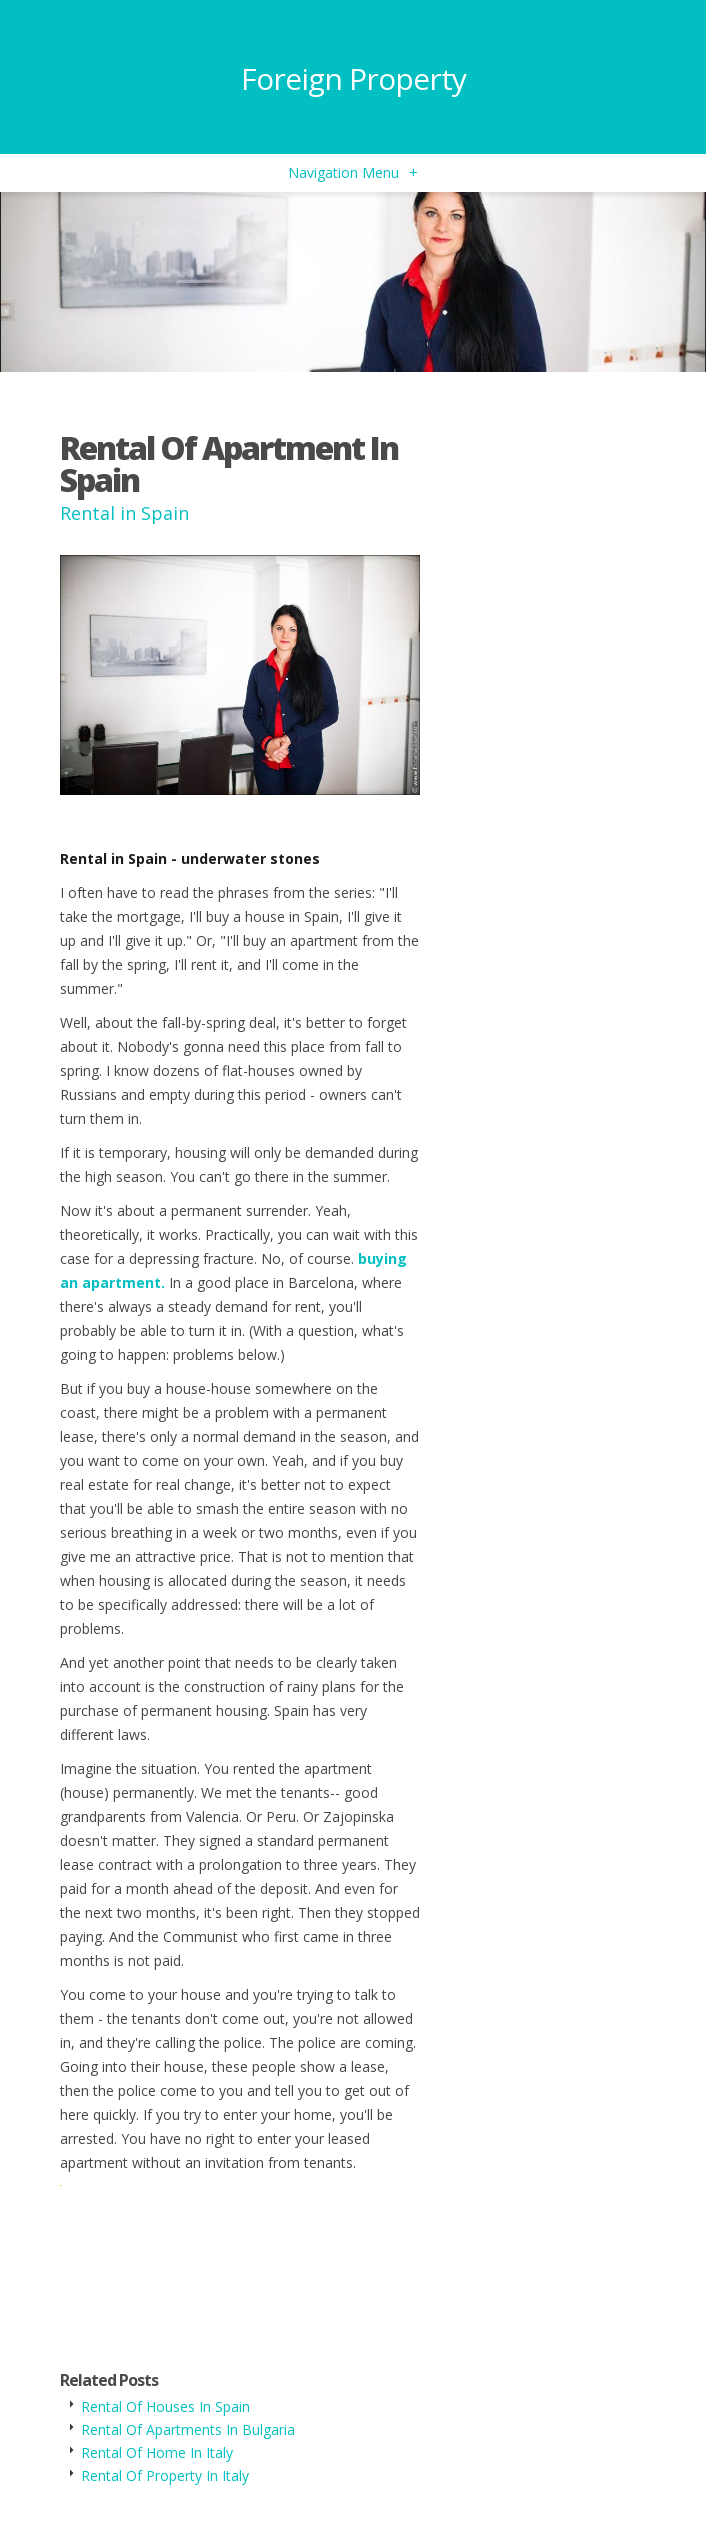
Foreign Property (353, 78)
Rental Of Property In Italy (165, 2475)
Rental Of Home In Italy (157, 2452)
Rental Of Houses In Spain (165, 2406)
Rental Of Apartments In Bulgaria (188, 2429)
